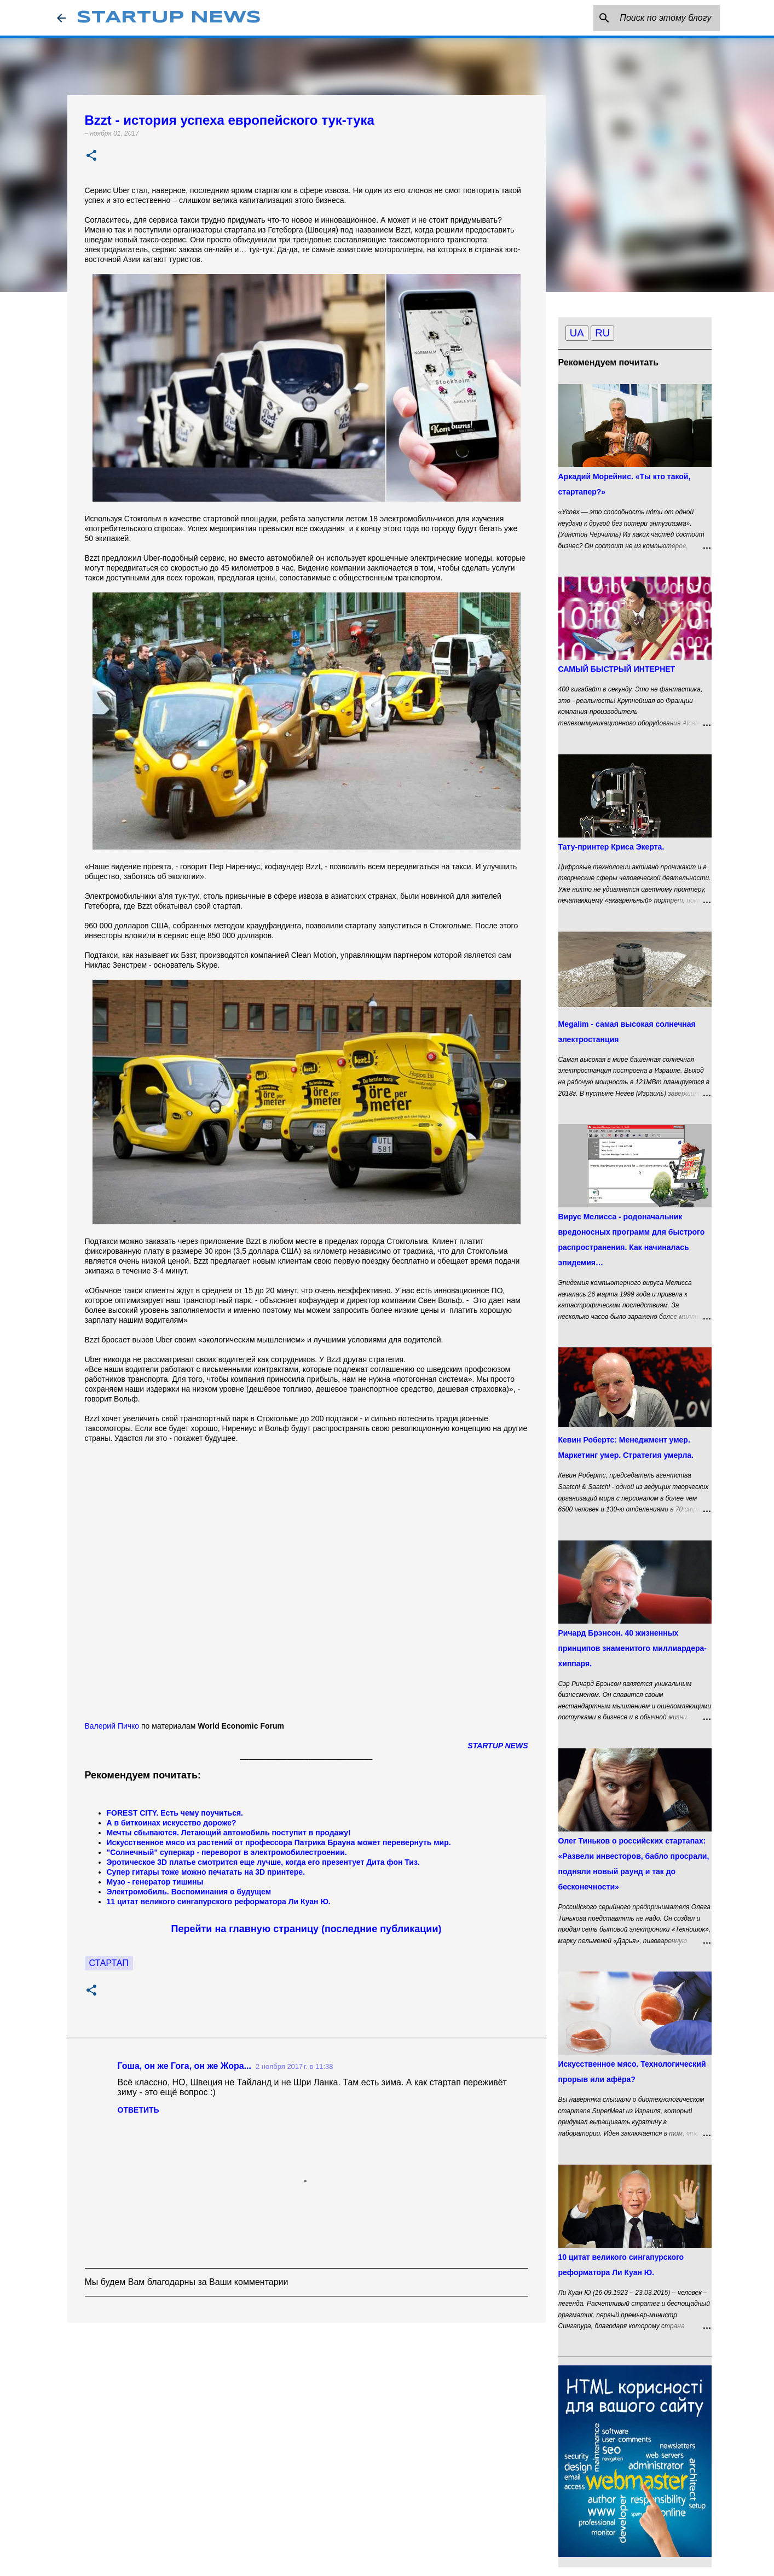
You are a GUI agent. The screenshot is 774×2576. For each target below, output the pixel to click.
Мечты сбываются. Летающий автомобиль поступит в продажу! (229, 1832)
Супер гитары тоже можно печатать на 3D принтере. (206, 1872)
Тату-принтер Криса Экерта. (611, 846)
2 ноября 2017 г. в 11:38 (294, 2066)
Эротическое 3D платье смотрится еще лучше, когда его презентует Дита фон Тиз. (263, 1862)
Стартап (109, 1963)
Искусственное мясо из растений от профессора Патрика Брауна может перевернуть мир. (279, 1842)
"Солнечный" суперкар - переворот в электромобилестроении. (227, 1852)
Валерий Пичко (112, 1726)
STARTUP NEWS (169, 17)
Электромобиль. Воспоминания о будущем (189, 1891)
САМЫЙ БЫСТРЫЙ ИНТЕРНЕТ (616, 669)
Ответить (138, 2110)
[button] (91, 156)
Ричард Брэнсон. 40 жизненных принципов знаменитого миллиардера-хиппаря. (632, 1648)
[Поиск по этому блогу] (662, 18)
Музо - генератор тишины (155, 1881)
